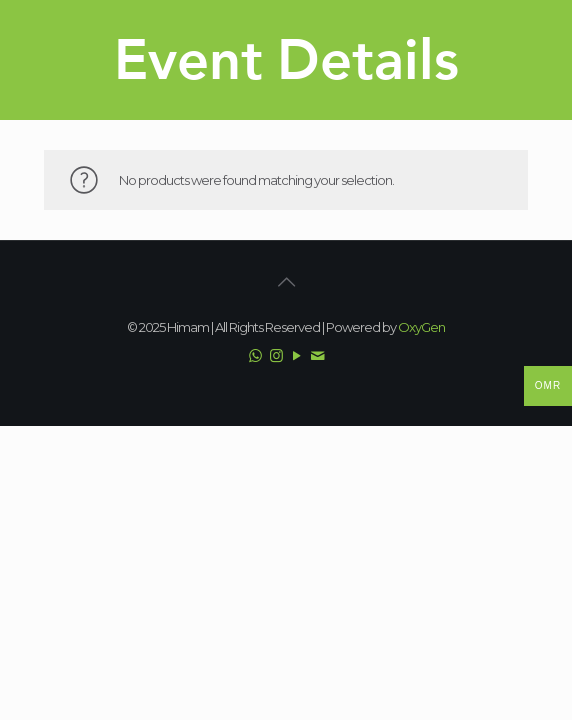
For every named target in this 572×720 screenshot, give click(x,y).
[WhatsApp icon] (254, 355)
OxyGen (421, 327)
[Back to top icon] (286, 282)
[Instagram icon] (275, 355)
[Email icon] (317, 355)
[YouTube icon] (296, 355)
